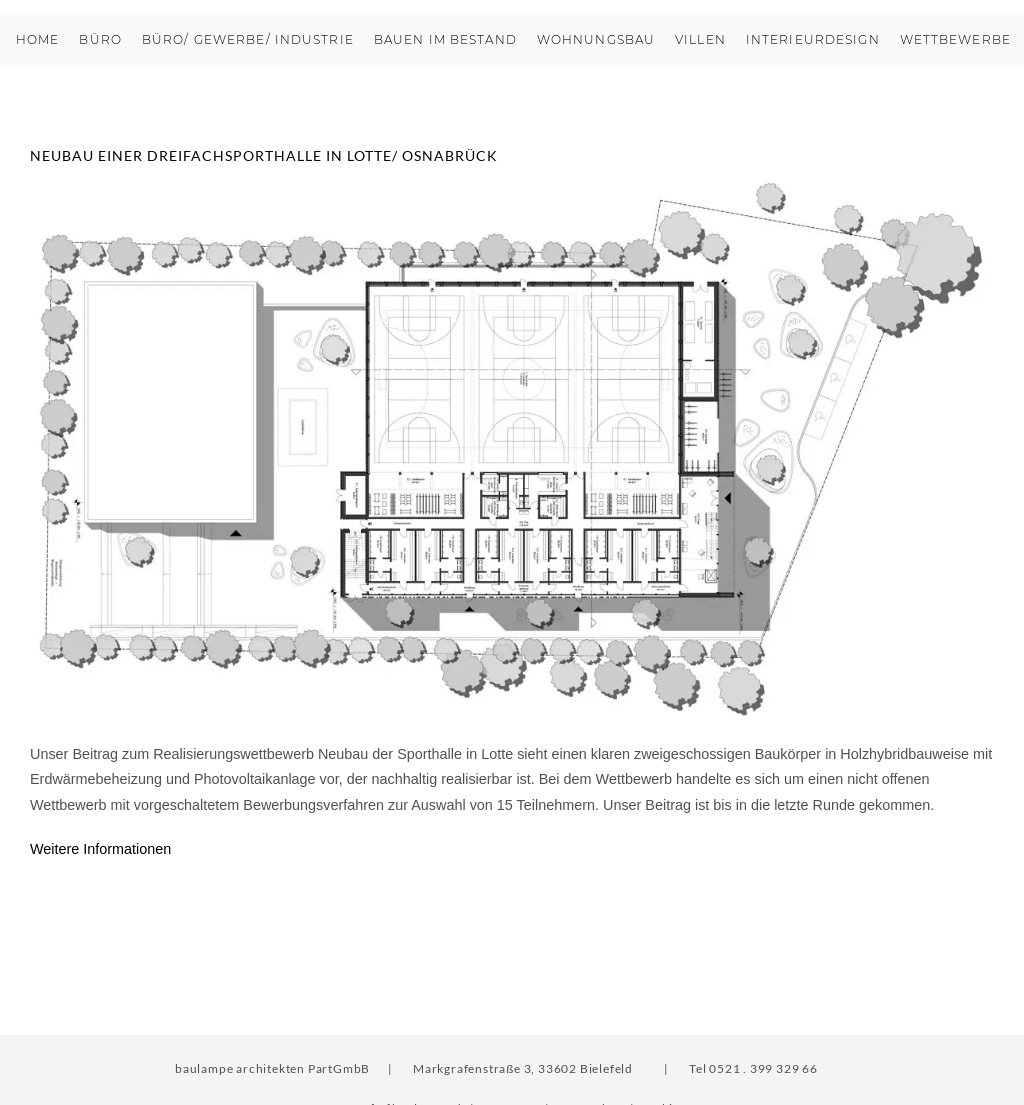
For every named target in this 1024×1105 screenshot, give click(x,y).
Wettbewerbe (955, 39)
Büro (100, 39)
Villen (700, 39)
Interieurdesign (813, 39)
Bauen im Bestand (445, 39)
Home (37, 39)
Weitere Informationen (100, 849)
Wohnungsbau (596, 39)
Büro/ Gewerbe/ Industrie (248, 39)
